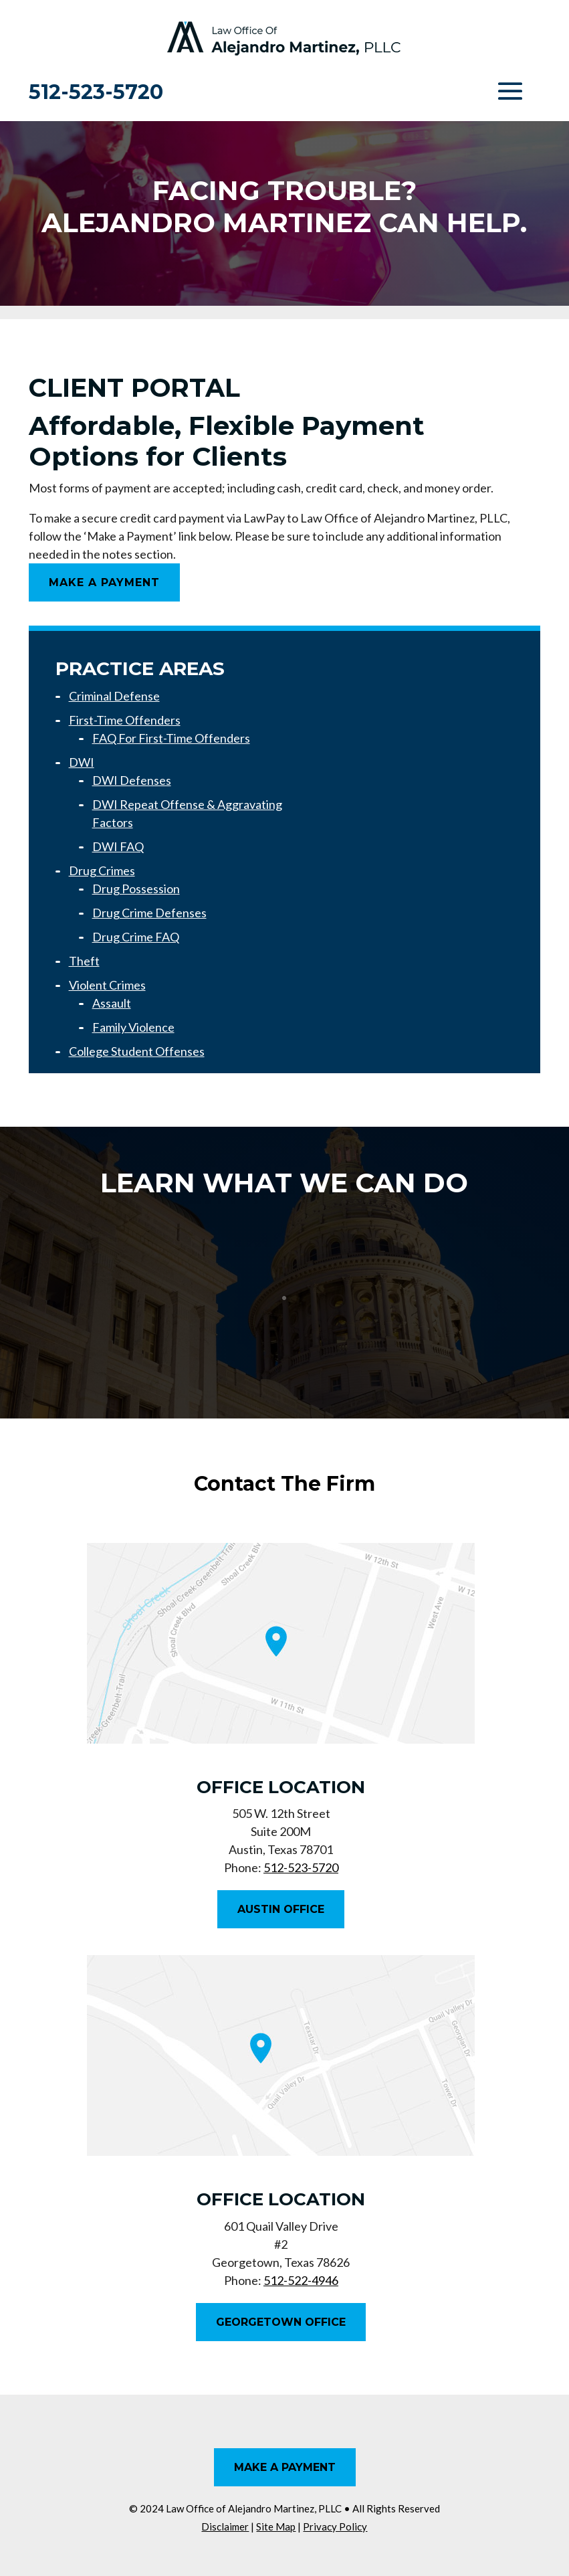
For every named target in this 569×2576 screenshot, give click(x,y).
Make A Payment (104, 582)
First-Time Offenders (125, 720)
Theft (84, 960)
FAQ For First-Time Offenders (171, 738)
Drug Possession (136, 888)
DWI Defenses (131, 780)
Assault (111, 1003)
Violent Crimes (107, 985)
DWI (81, 762)
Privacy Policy (335, 2526)
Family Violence (133, 1027)
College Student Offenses (137, 1051)
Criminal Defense (114, 695)
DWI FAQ (118, 846)
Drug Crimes (102, 870)
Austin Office (280, 1909)
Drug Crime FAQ (135, 936)
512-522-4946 (300, 2280)
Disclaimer (225, 2526)
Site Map (276, 2526)
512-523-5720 (96, 92)
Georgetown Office (281, 2322)
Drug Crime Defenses (149, 912)
